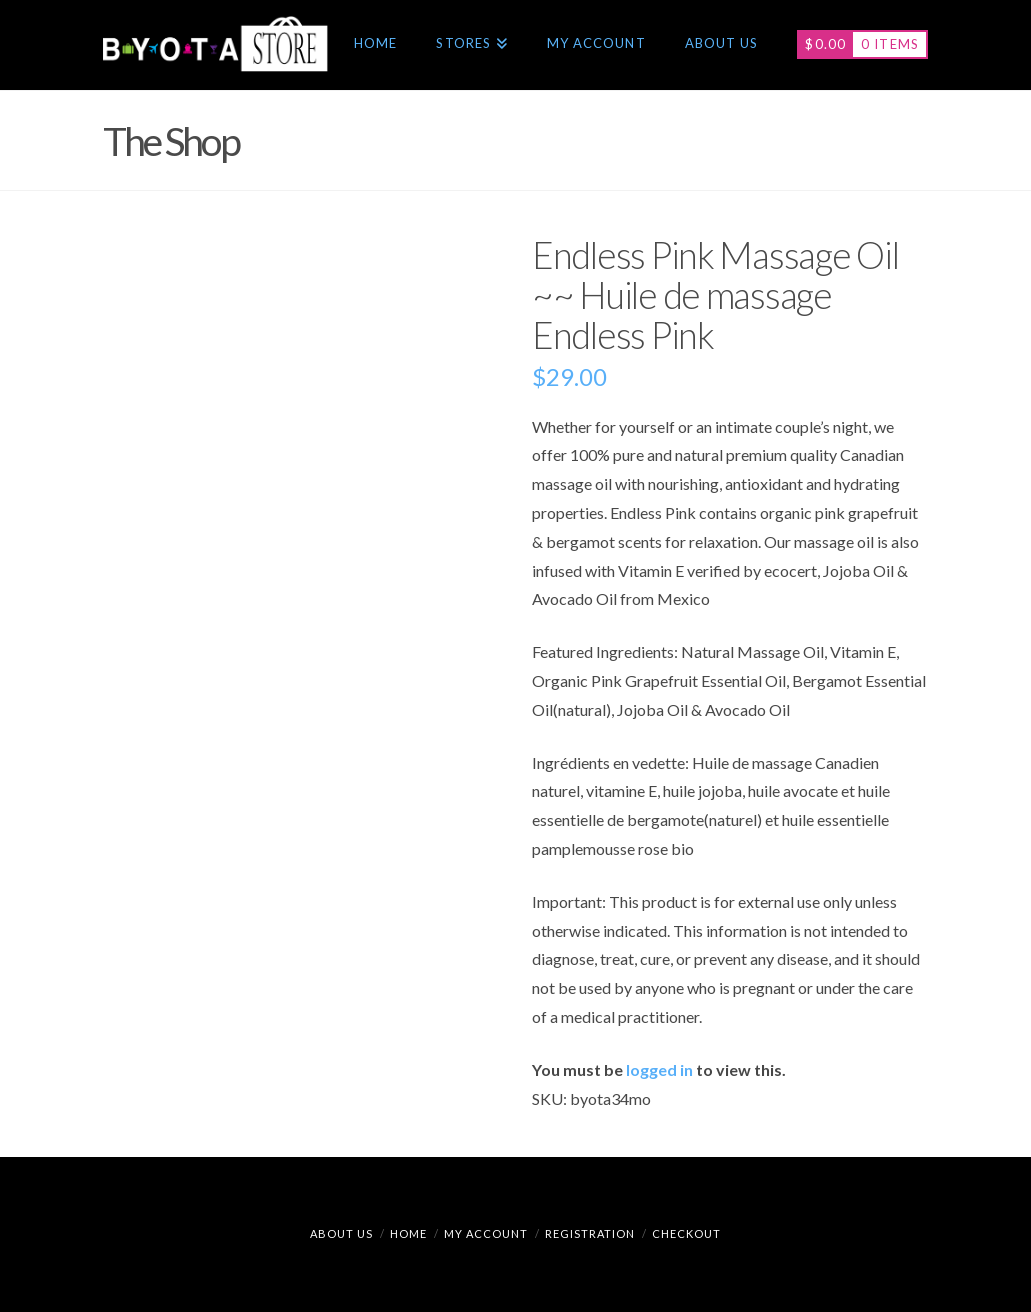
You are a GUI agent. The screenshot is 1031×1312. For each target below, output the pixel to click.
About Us (341, 1233)
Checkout (686, 1233)
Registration (590, 1233)
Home (408, 1233)
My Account (486, 1233)
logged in (659, 1069)
